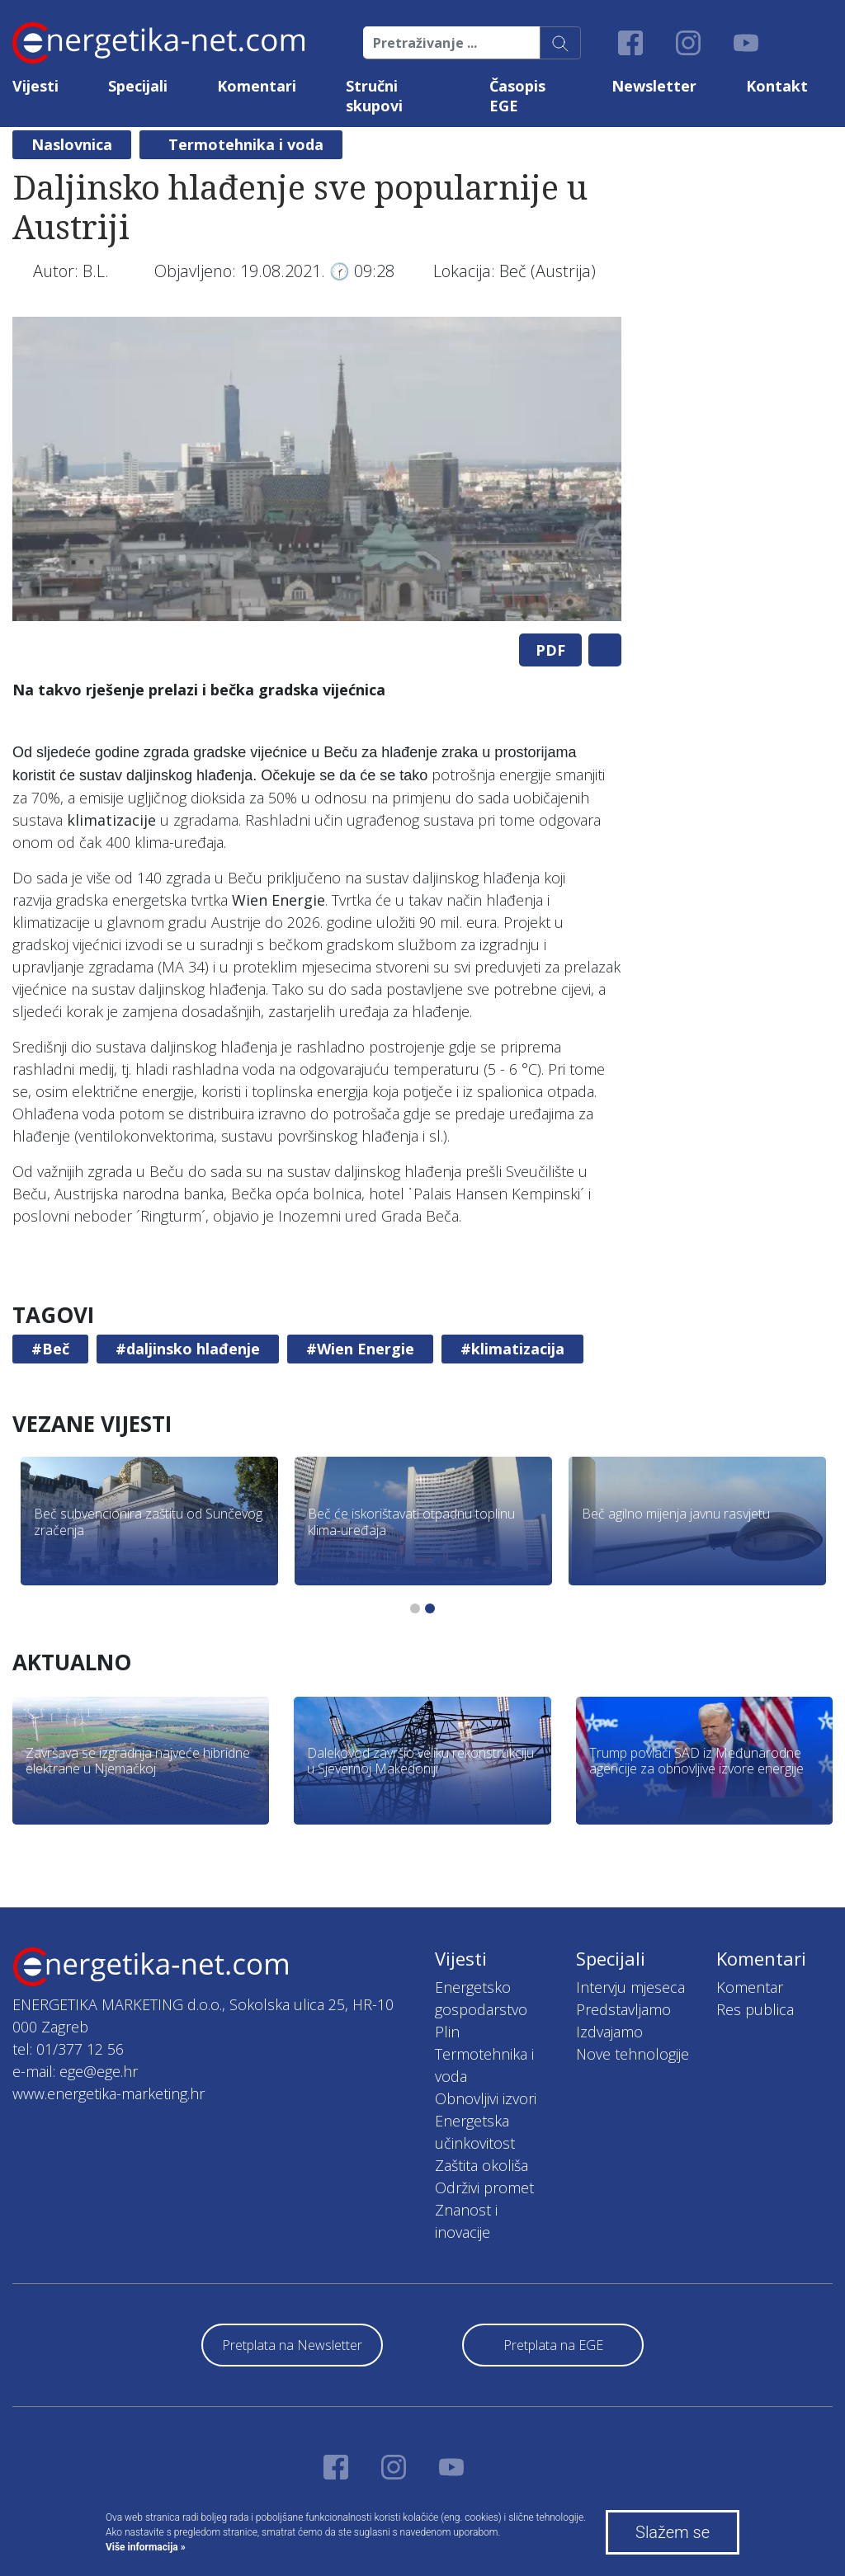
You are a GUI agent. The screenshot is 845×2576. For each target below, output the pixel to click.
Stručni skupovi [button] (374, 95)
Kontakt (777, 86)
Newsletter (653, 86)
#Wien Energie (360, 1349)
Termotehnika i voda (245, 144)
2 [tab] (430, 1608)
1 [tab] (415, 1608)
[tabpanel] (316, 469)
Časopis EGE (517, 95)
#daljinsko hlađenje (188, 1349)
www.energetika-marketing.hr (108, 2093)
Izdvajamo (609, 2031)
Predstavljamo (623, 2009)
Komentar (749, 1987)
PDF (550, 650)
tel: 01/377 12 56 (68, 2049)
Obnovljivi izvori (485, 2098)
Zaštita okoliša (481, 2165)
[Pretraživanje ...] (452, 42)
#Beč (50, 1349)
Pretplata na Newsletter (292, 2345)
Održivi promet (484, 2187)
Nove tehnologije (632, 2054)
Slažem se (672, 2532)
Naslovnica (71, 144)
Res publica (755, 2009)
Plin (447, 2031)
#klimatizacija (512, 1349)
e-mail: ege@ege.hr (75, 2071)
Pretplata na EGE (553, 2345)
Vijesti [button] (35, 86)
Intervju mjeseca (630, 1987)
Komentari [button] (256, 86)
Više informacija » (146, 2547)
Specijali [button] (138, 86)
